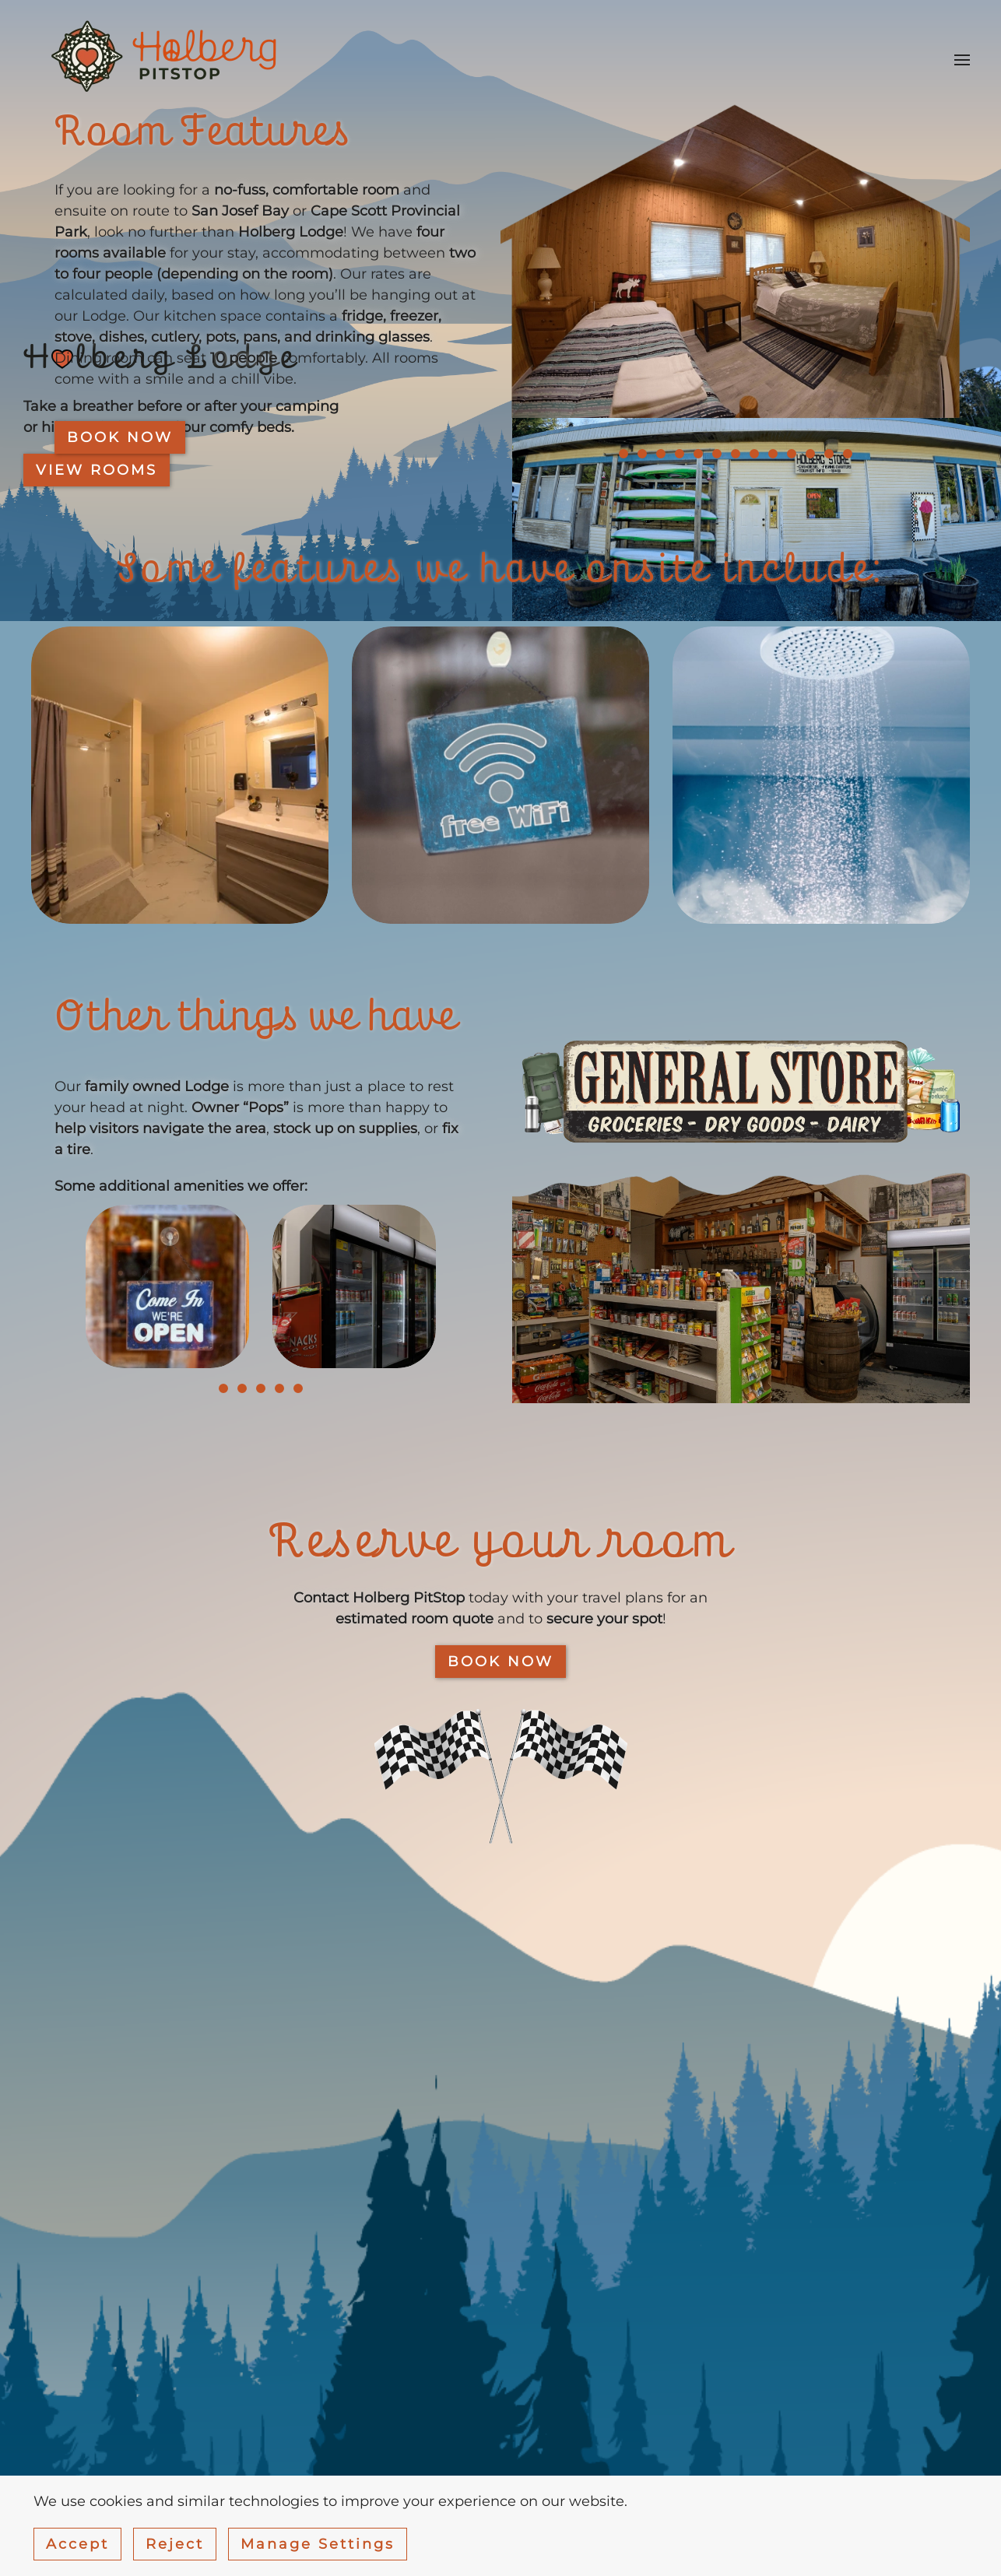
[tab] (623, 453)
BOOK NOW (500, 1661)
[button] (962, 60)
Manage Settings (318, 2544)
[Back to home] (167, 59)
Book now (120, 437)
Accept (77, 2544)
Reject (175, 2544)
